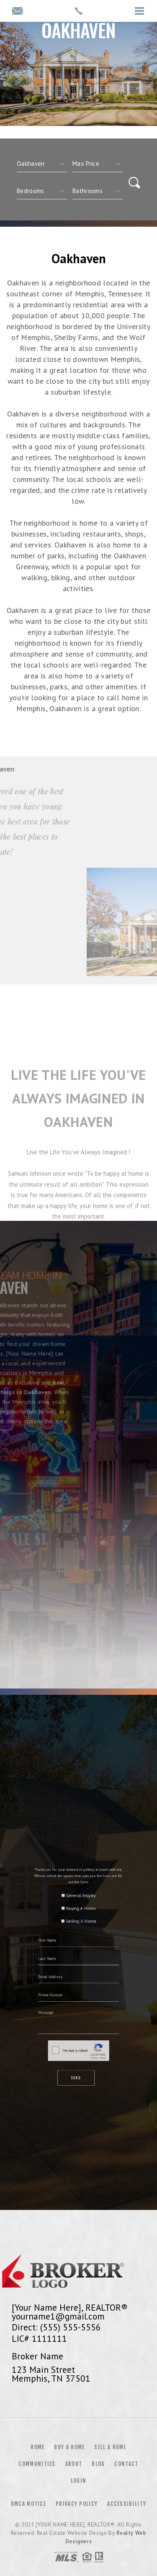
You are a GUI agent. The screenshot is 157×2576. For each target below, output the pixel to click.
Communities (36, 2464)
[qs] (97, 163)
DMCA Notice (28, 2503)
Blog (98, 2464)
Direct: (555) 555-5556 (56, 2327)
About (73, 2464)
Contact (126, 2464)
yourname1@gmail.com (58, 2316)
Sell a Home (110, 2447)
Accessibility (126, 2503)
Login (79, 2480)
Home (37, 2447)
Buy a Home (69, 2447)
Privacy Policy (77, 2503)
